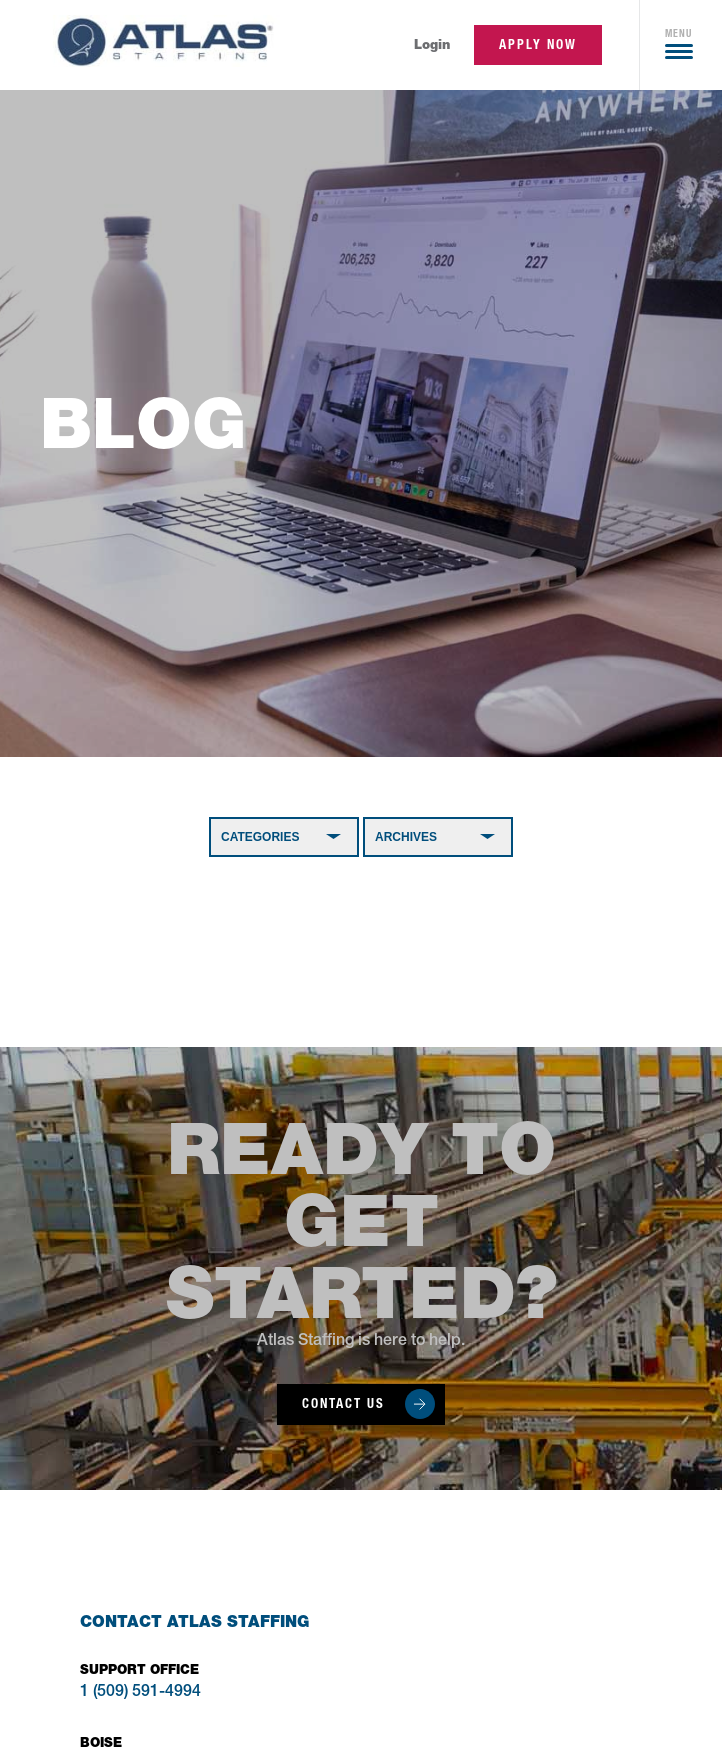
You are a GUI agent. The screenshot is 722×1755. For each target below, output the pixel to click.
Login (432, 44)
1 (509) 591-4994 (140, 1693)
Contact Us (343, 1403)
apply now (538, 44)
